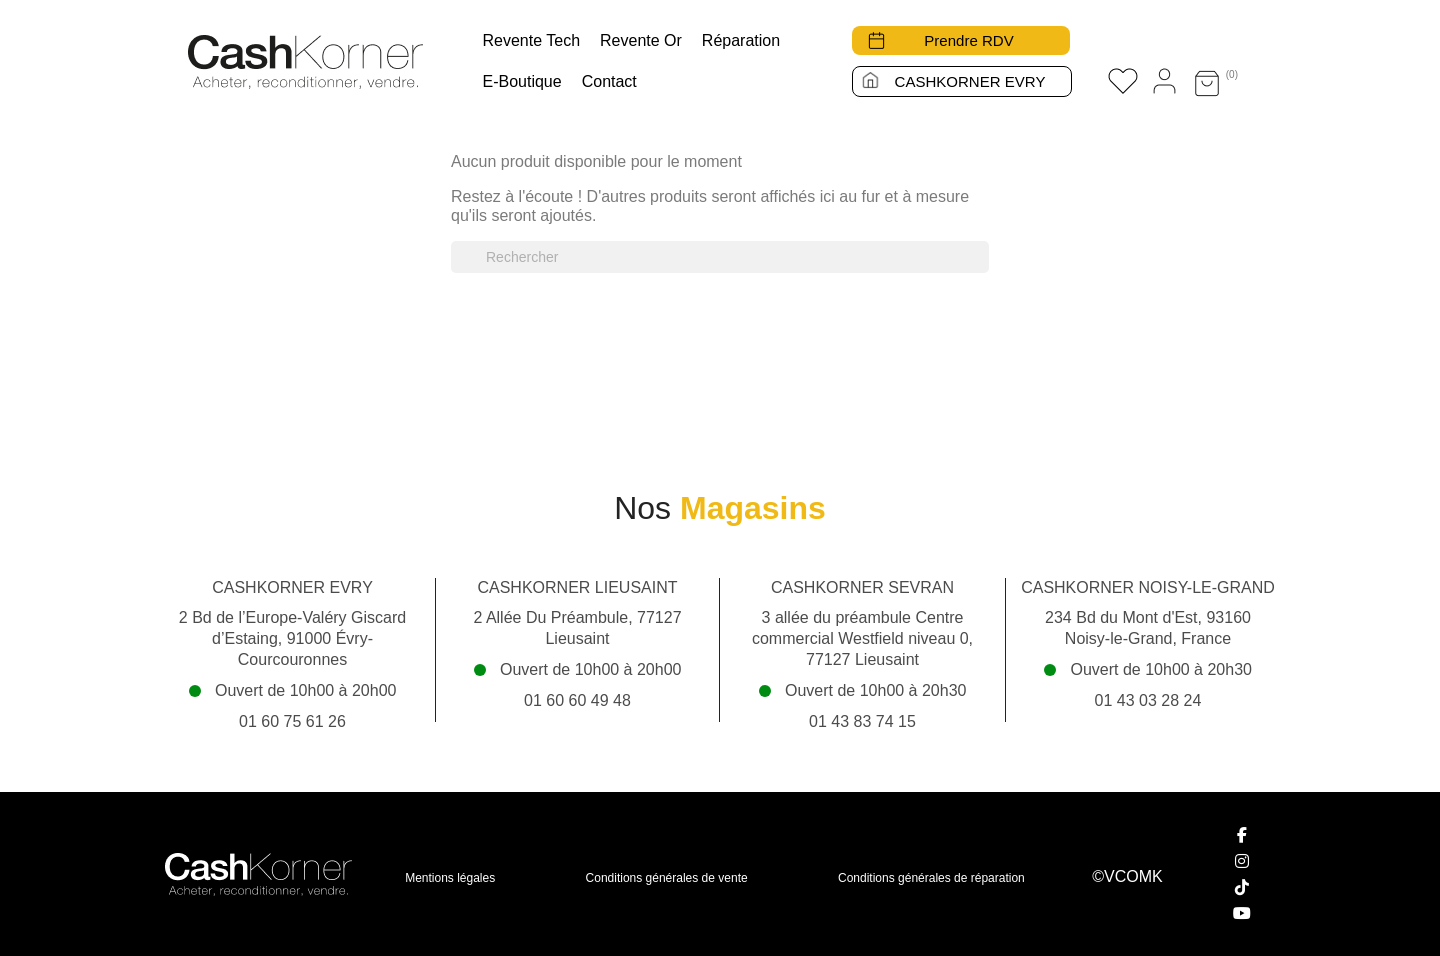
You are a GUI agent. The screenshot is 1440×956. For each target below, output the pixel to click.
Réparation (741, 40)
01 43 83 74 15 (862, 721)
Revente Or (641, 40)
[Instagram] (1242, 861)
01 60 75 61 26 (292, 721)
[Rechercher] (720, 257)
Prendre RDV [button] (969, 40)
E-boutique (522, 81)
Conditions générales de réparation (931, 878)
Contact (609, 81)
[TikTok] (1242, 887)
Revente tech (532, 40)
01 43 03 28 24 (1148, 700)
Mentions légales (450, 878)
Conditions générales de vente (667, 878)
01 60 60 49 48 (577, 700)
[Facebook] (1242, 835)
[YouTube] (1242, 913)
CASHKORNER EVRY (970, 81)
